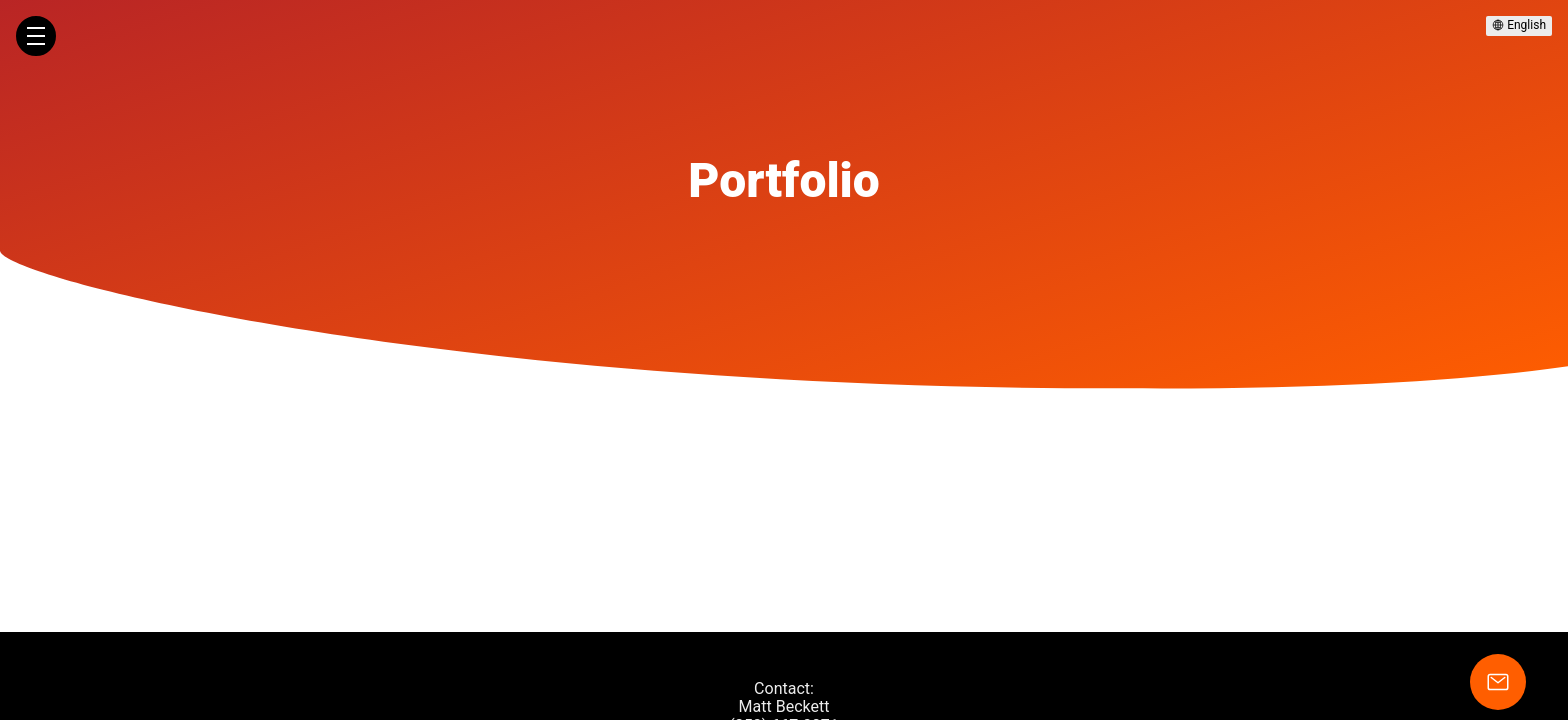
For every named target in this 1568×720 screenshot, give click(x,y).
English (1519, 25)
